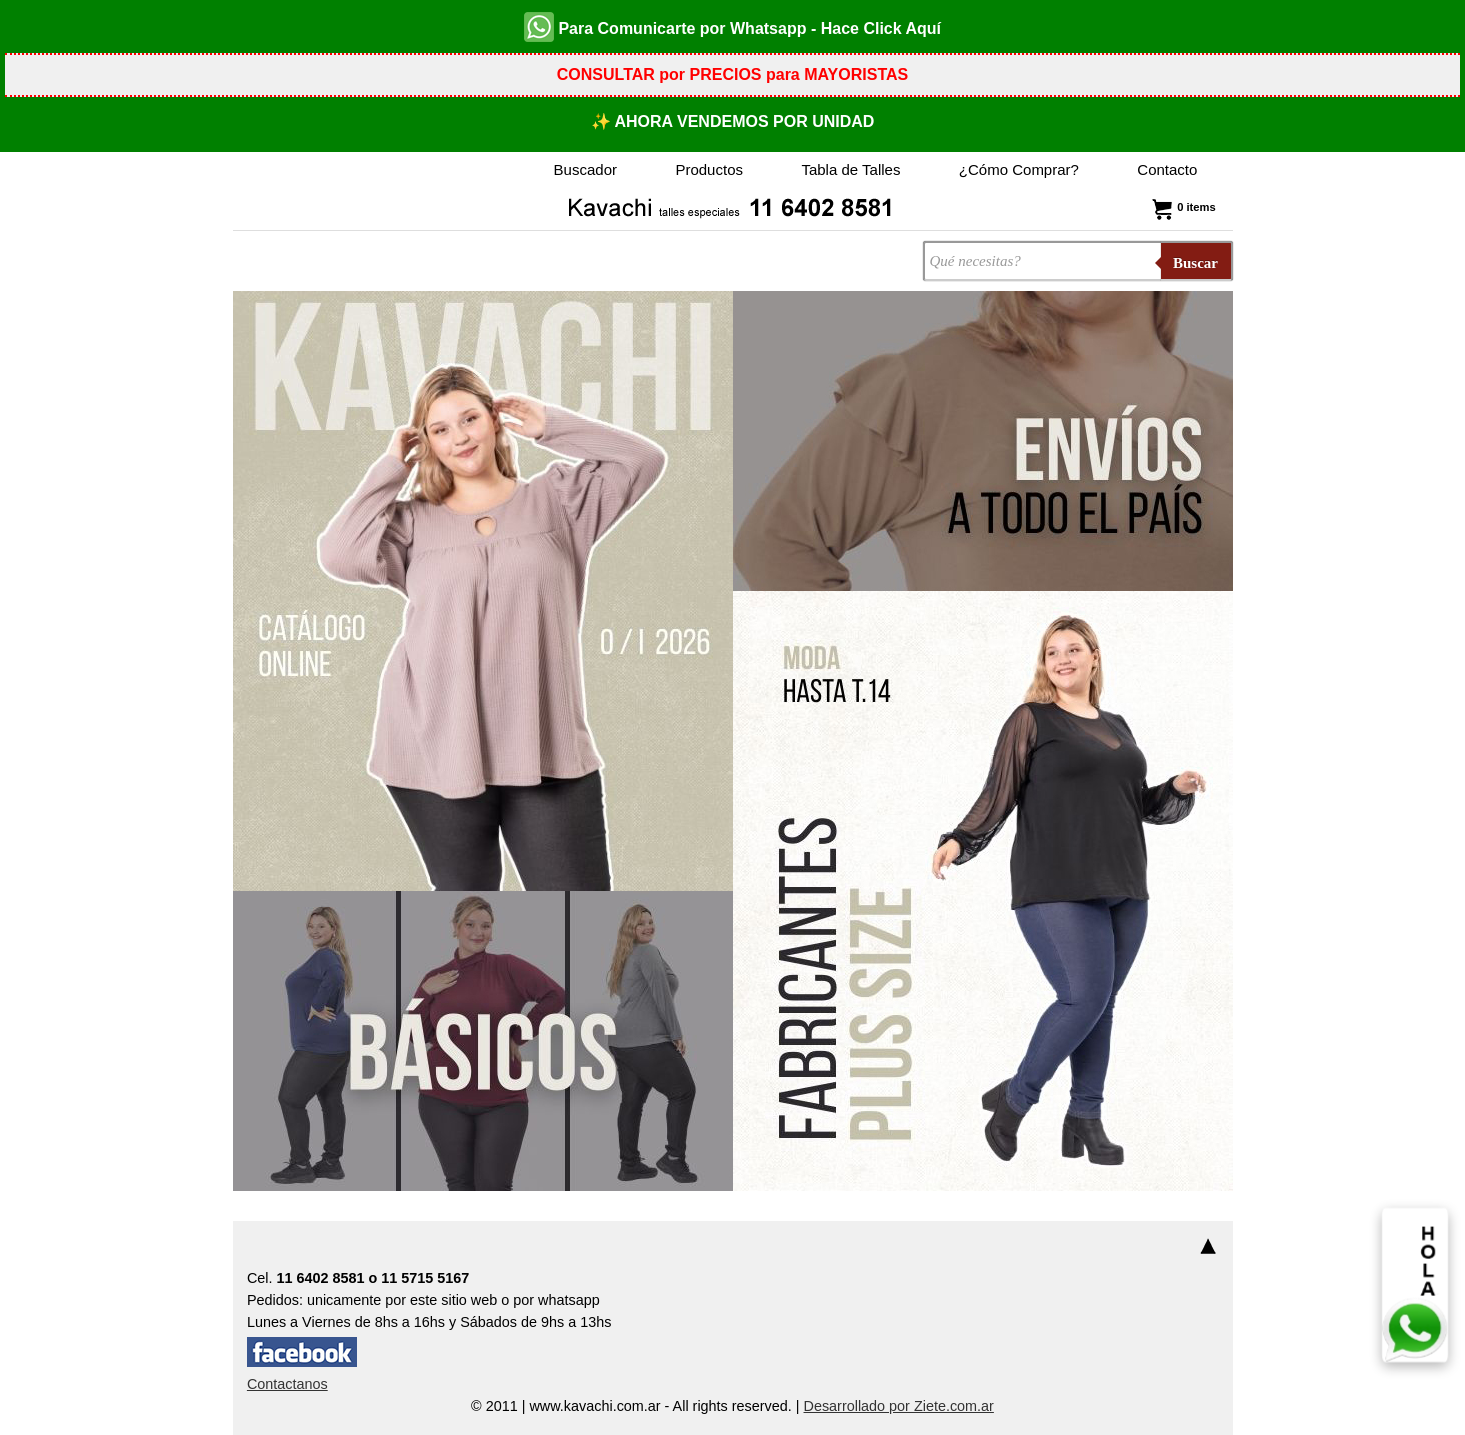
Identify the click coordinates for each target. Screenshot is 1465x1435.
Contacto (1167, 169)
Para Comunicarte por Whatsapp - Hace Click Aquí (732, 27)
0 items (1181, 207)
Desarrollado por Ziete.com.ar (899, 1406)
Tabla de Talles (850, 169)
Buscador (585, 169)
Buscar (1195, 263)
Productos (709, 169)
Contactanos (287, 1384)
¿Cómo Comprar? (1019, 169)
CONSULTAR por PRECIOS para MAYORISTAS (732, 74)
